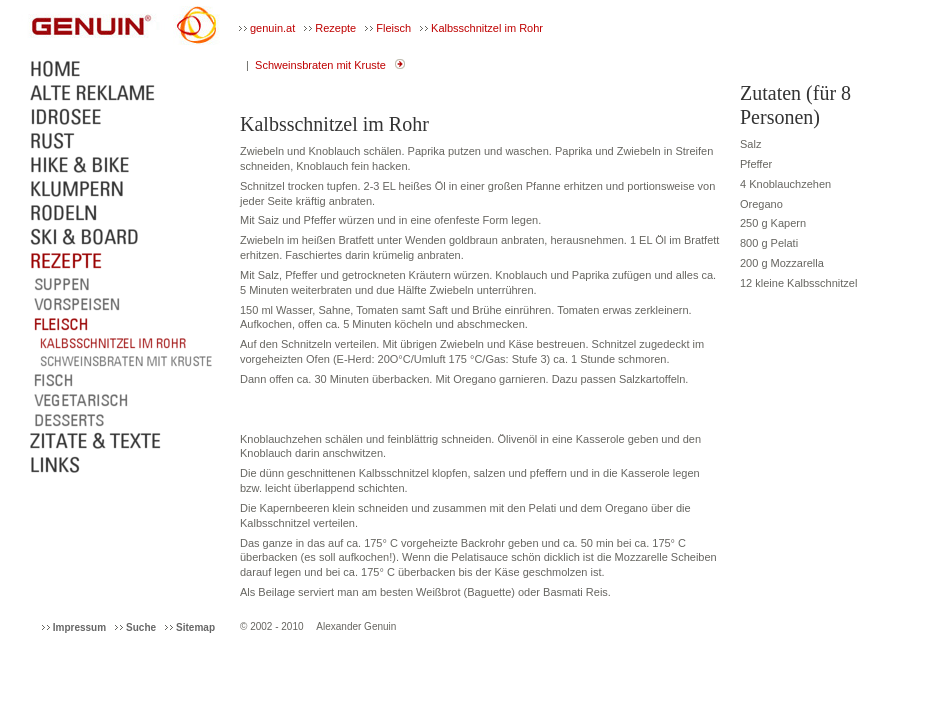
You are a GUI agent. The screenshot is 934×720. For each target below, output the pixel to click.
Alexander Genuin (356, 626)
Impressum (79, 627)
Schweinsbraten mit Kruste (320, 65)
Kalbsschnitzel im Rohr (487, 28)
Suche (141, 627)
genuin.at (272, 28)
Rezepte (335, 28)
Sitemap (195, 627)
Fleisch (393, 28)
